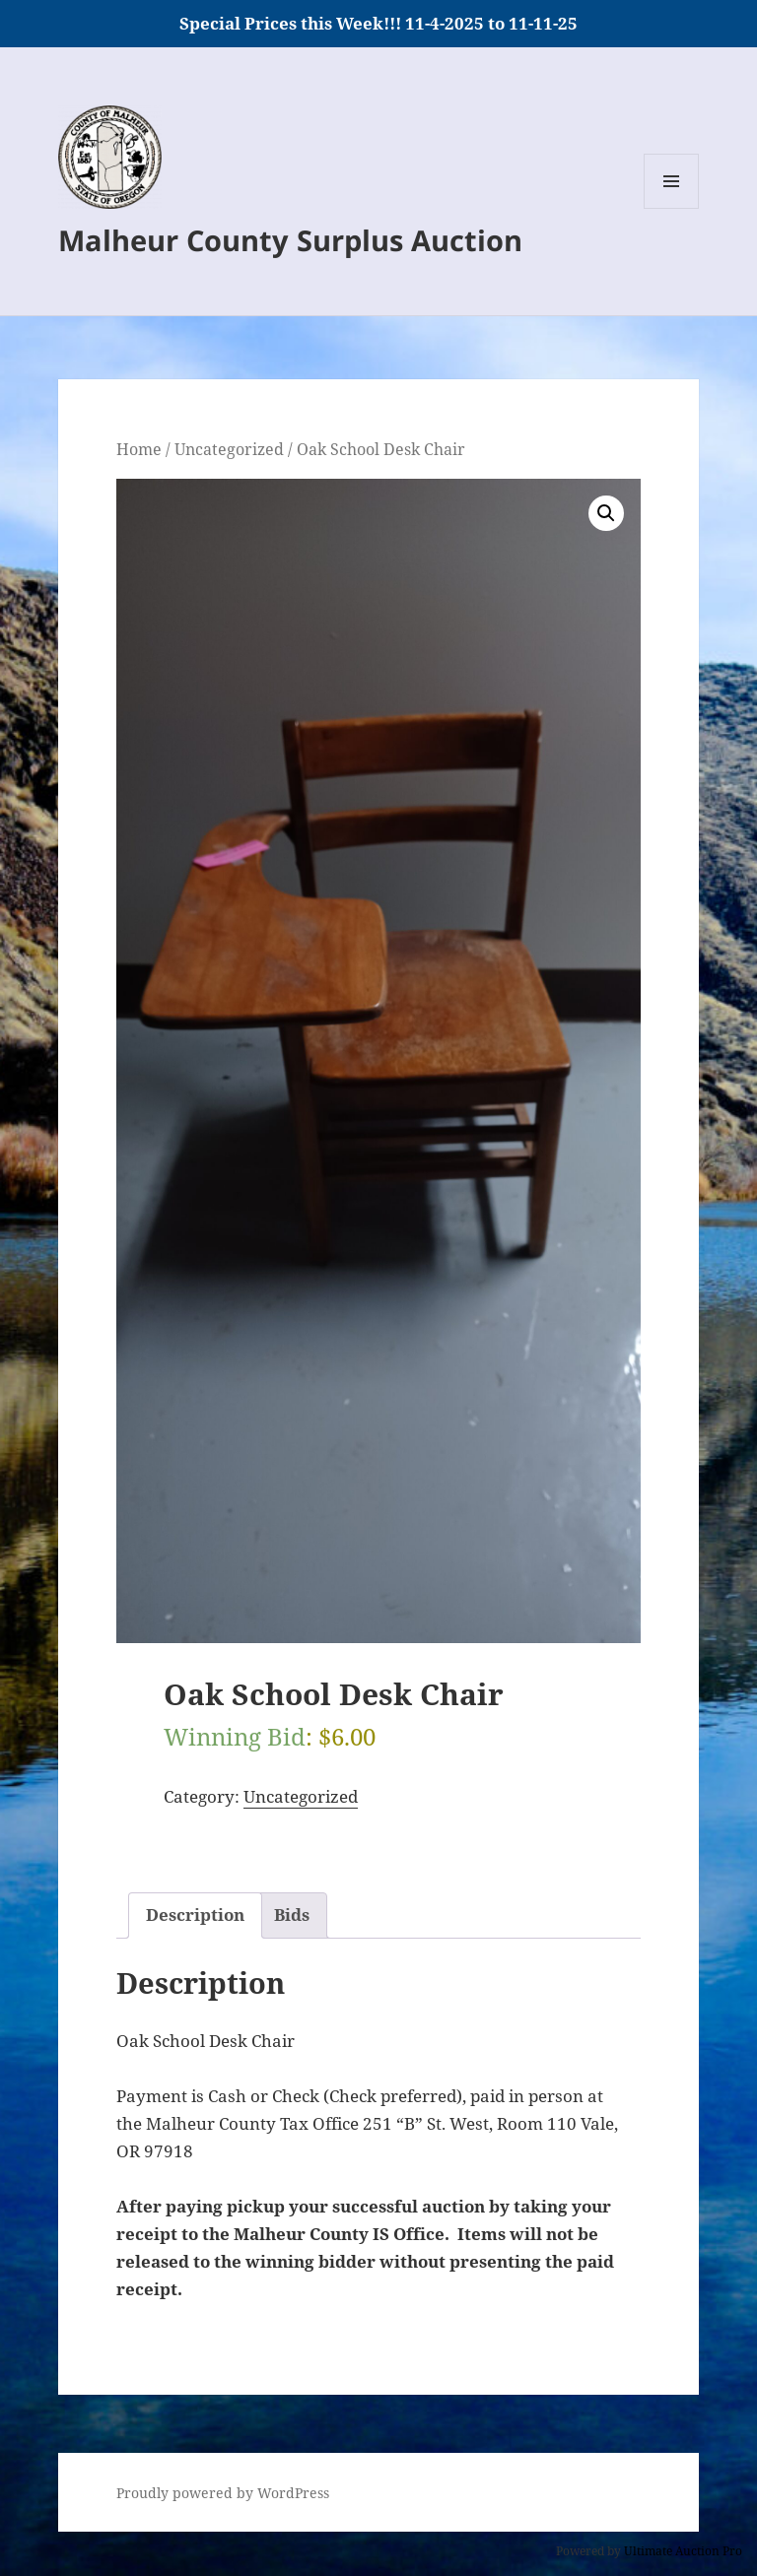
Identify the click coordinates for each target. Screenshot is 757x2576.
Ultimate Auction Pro (683, 2551)
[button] (606, 513)
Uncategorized (229, 449)
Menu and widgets (672, 208)
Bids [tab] (292, 1914)
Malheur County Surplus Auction (290, 240)
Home (139, 449)
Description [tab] (195, 1914)
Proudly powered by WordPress (222, 2492)
